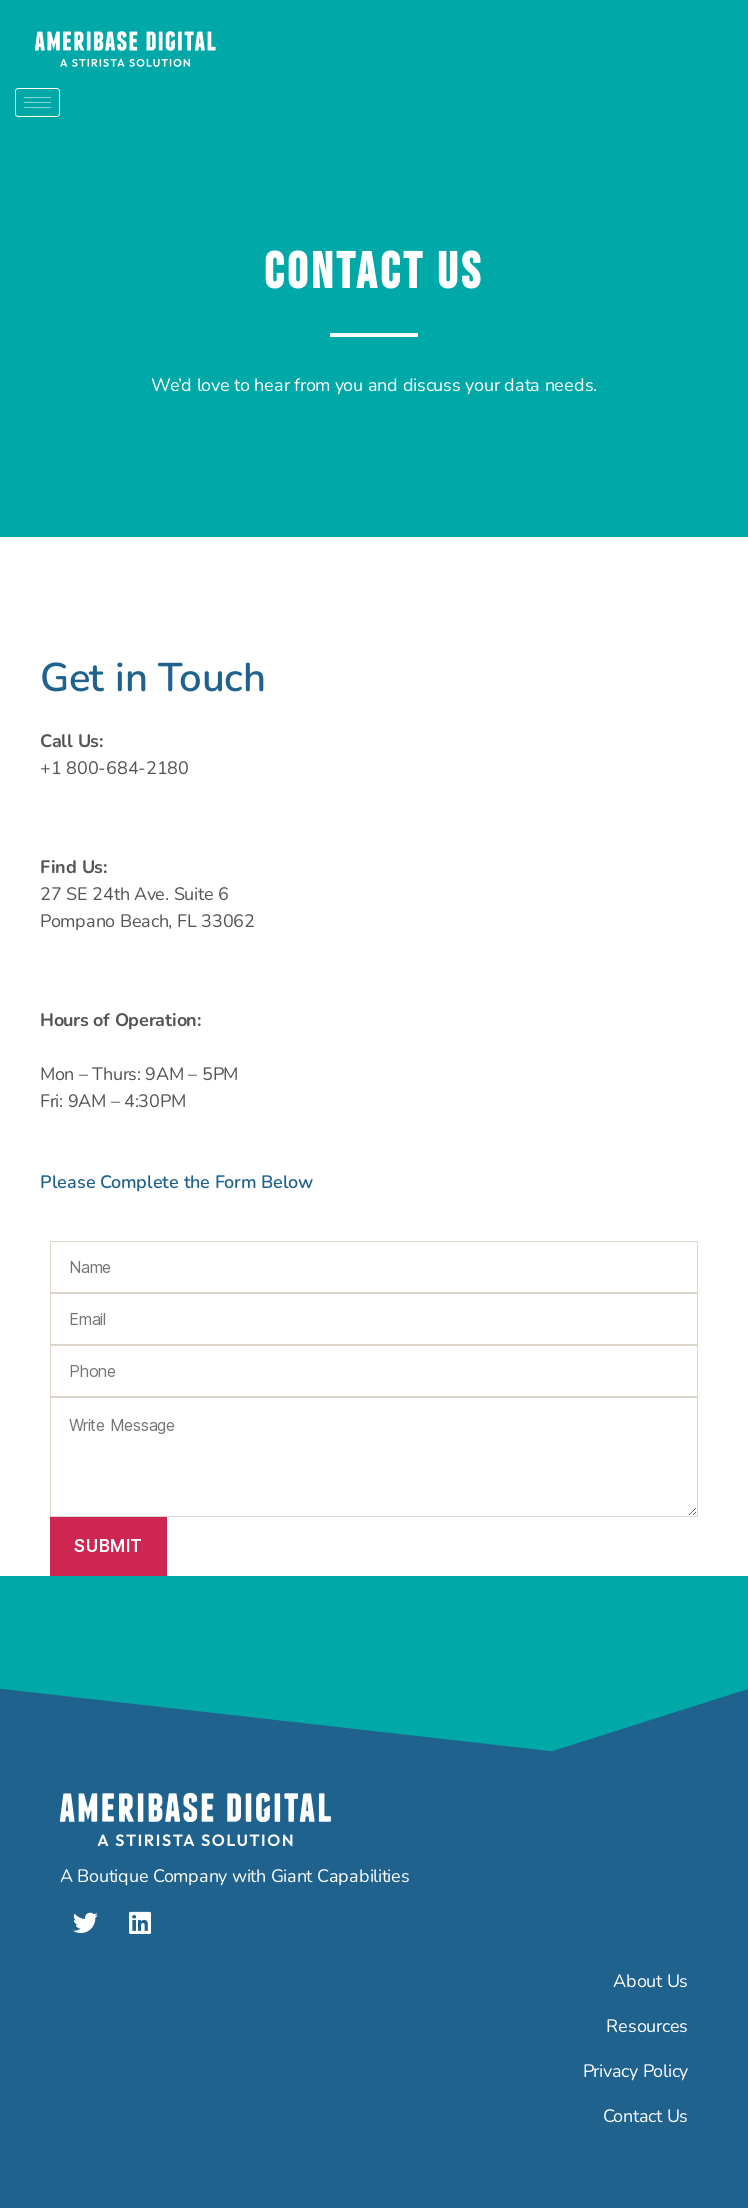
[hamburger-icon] (37, 102)
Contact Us (645, 2116)
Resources (647, 2026)
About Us (650, 1981)
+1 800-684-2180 (114, 768)
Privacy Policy (635, 2071)
